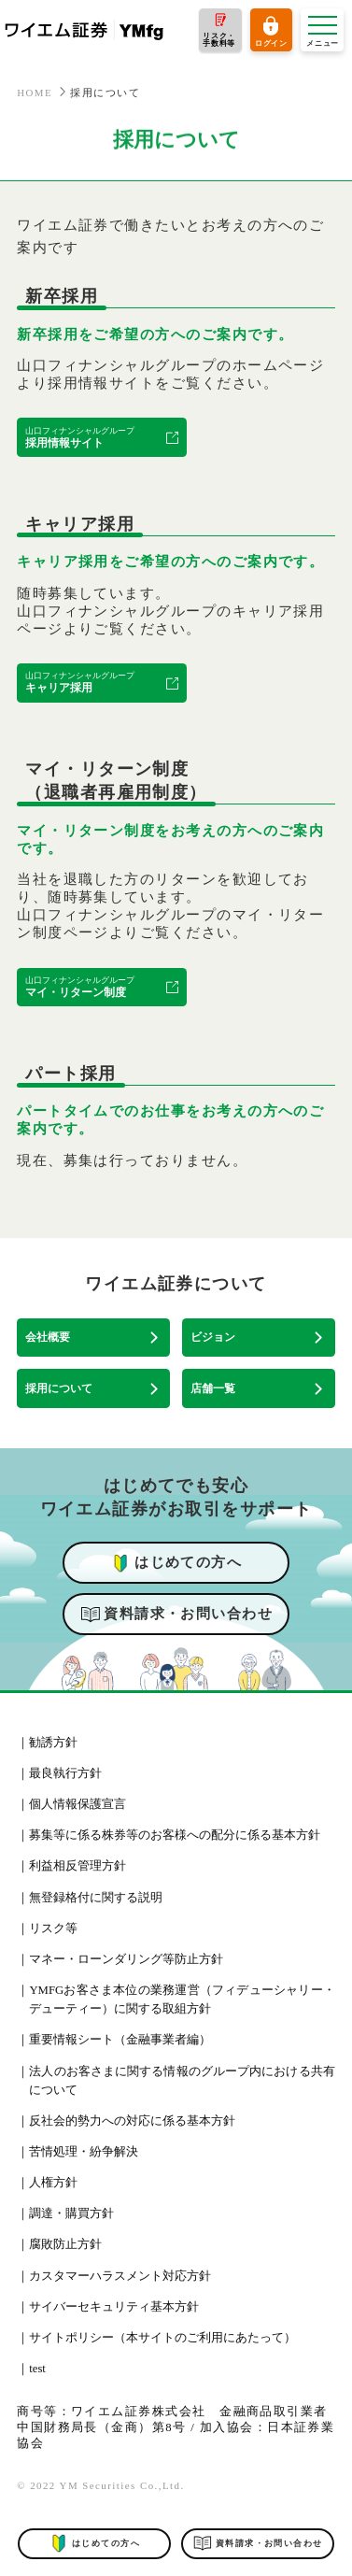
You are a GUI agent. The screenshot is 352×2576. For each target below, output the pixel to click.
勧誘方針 (53, 1742)
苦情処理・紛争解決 (83, 2151)
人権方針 (53, 2182)
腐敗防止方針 (65, 2244)
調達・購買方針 (71, 2213)
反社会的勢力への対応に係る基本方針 (132, 2121)
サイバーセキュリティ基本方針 (114, 2306)
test (37, 2368)
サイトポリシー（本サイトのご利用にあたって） (162, 2337)
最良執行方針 (65, 1773)
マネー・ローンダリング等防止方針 (126, 1959)
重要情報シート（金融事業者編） (120, 2039)
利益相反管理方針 (77, 1865)
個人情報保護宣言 (77, 1804)
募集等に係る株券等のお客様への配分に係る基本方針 (174, 1835)
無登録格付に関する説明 (95, 1897)
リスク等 (53, 1928)
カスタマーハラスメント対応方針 (120, 2276)
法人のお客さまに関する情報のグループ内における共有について (182, 2081)
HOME (34, 92)
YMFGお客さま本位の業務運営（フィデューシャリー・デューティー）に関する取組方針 (182, 1999)
